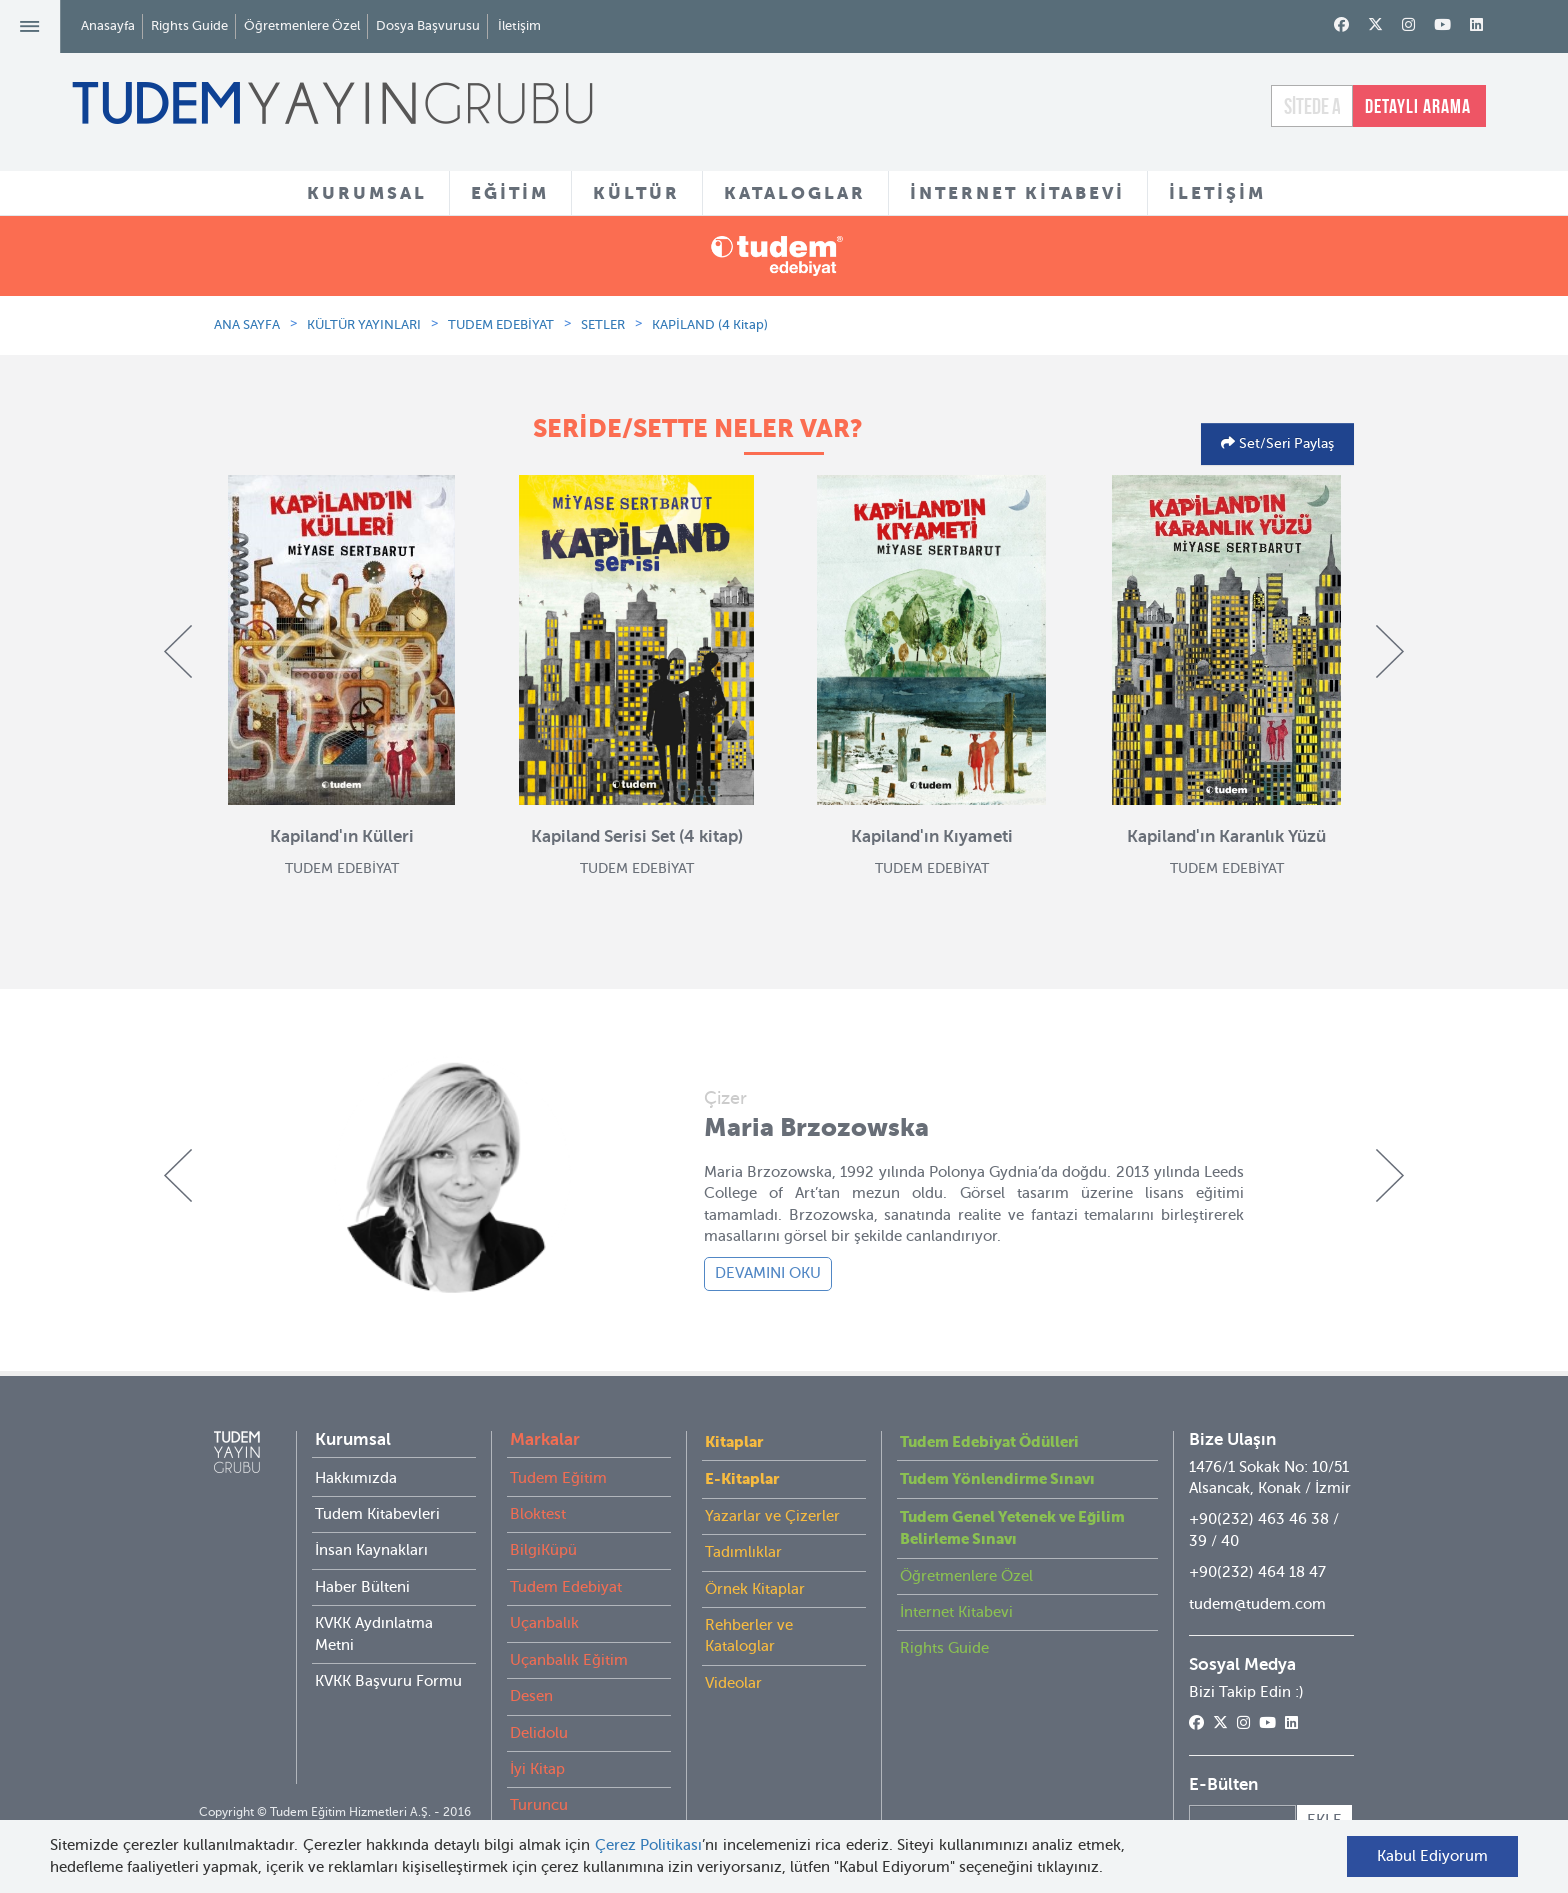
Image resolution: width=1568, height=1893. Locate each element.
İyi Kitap (537, 1769)
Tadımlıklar (743, 1552)
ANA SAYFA (247, 324)
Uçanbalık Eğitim (569, 1660)
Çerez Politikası (649, 1845)
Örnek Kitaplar (755, 1589)
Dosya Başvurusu (428, 25)
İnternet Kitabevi (956, 1612)
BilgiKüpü (543, 1550)
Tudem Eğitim (558, 1478)
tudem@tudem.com (1257, 1604)
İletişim (519, 25)
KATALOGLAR (795, 193)
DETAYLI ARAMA (1418, 106)
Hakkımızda (356, 1478)
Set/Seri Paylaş (1284, 443)
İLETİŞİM (1217, 193)
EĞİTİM (510, 193)
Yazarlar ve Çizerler (772, 1516)
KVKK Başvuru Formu (388, 1681)
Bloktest (538, 1514)
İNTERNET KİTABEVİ (1017, 193)
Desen (531, 1696)
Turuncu (539, 1805)
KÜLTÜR (636, 193)
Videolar (733, 1683)
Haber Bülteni (362, 1587)
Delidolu (539, 1733)
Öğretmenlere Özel (302, 25)
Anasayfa (108, 25)
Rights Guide (189, 25)
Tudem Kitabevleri (377, 1514)
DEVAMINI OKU (768, 1273)
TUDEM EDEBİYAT (501, 324)
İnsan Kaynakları (371, 1550)
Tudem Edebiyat (566, 1587)
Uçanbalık (544, 1623)
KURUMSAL (367, 193)
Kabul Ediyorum (1432, 1856)
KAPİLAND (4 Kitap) (710, 324)
